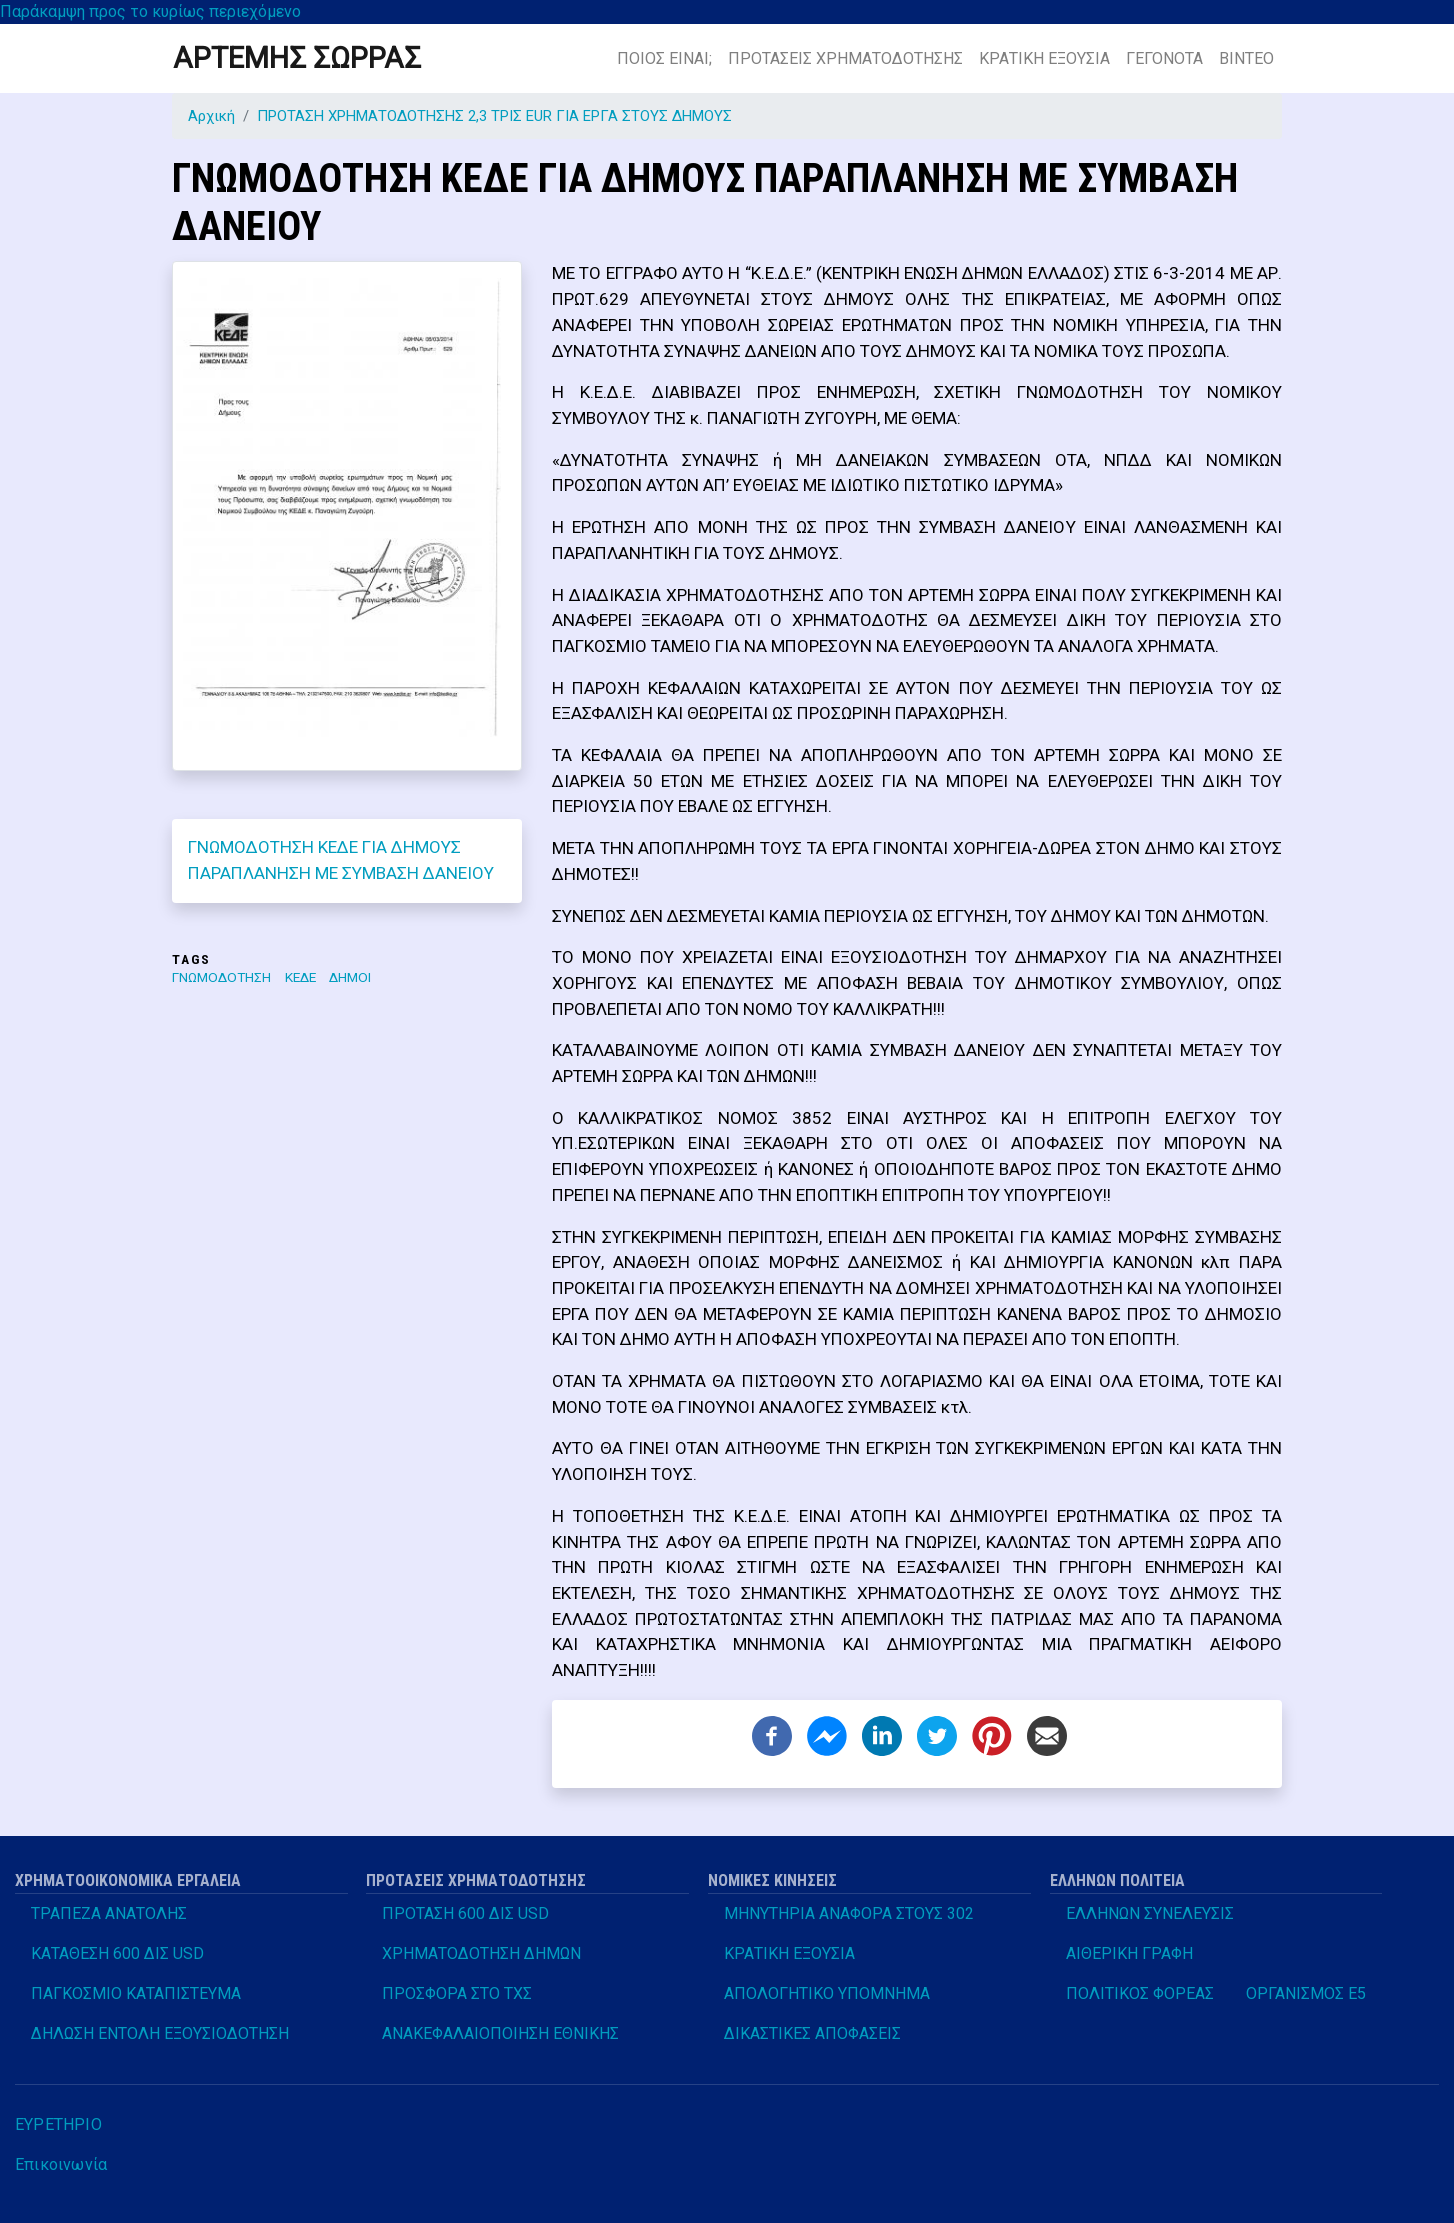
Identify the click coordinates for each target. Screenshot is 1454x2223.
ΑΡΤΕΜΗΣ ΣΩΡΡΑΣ (297, 58)
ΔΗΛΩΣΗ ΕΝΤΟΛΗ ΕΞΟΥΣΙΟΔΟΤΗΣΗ (160, 2033)
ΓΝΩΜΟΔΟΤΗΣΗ (221, 977)
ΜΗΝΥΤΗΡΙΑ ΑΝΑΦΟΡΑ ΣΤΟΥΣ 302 (849, 1913)
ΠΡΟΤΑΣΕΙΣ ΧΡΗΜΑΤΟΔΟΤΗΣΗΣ (845, 58)
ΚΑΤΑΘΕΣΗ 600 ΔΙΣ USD (117, 1953)
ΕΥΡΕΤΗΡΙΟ (58, 2124)
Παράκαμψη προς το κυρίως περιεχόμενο (150, 11)
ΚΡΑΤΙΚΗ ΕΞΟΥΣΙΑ (1044, 58)
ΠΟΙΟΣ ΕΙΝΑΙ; (664, 58)
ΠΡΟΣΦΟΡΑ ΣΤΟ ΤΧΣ (457, 1993)
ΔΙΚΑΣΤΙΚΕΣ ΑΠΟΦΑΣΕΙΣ (812, 2033)
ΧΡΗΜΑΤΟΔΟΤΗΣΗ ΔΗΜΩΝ (481, 1953)
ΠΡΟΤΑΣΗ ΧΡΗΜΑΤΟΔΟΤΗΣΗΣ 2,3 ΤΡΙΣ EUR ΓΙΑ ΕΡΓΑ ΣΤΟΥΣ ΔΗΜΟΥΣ (494, 116)
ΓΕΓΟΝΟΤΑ (1164, 58)
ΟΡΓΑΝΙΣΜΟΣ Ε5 (1306, 1993)
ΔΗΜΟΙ (350, 977)
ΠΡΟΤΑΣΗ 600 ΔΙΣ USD (465, 1913)
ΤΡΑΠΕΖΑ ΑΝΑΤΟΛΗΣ (109, 1913)
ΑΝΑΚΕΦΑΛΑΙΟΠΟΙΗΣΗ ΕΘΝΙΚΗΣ (500, 2033)
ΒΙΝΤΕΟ (1246, 58)
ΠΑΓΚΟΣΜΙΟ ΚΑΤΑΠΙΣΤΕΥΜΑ (136, 1993)
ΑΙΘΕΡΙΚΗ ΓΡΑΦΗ (1129, 1953)
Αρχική (211, 116)
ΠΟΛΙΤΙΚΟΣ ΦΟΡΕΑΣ (1140, 1993)
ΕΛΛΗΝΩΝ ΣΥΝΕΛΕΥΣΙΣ (1150, 1913)
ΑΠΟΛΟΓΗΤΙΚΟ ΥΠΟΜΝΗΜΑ (827, 1993)
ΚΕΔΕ (300, 977)
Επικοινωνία (61, 2164)
